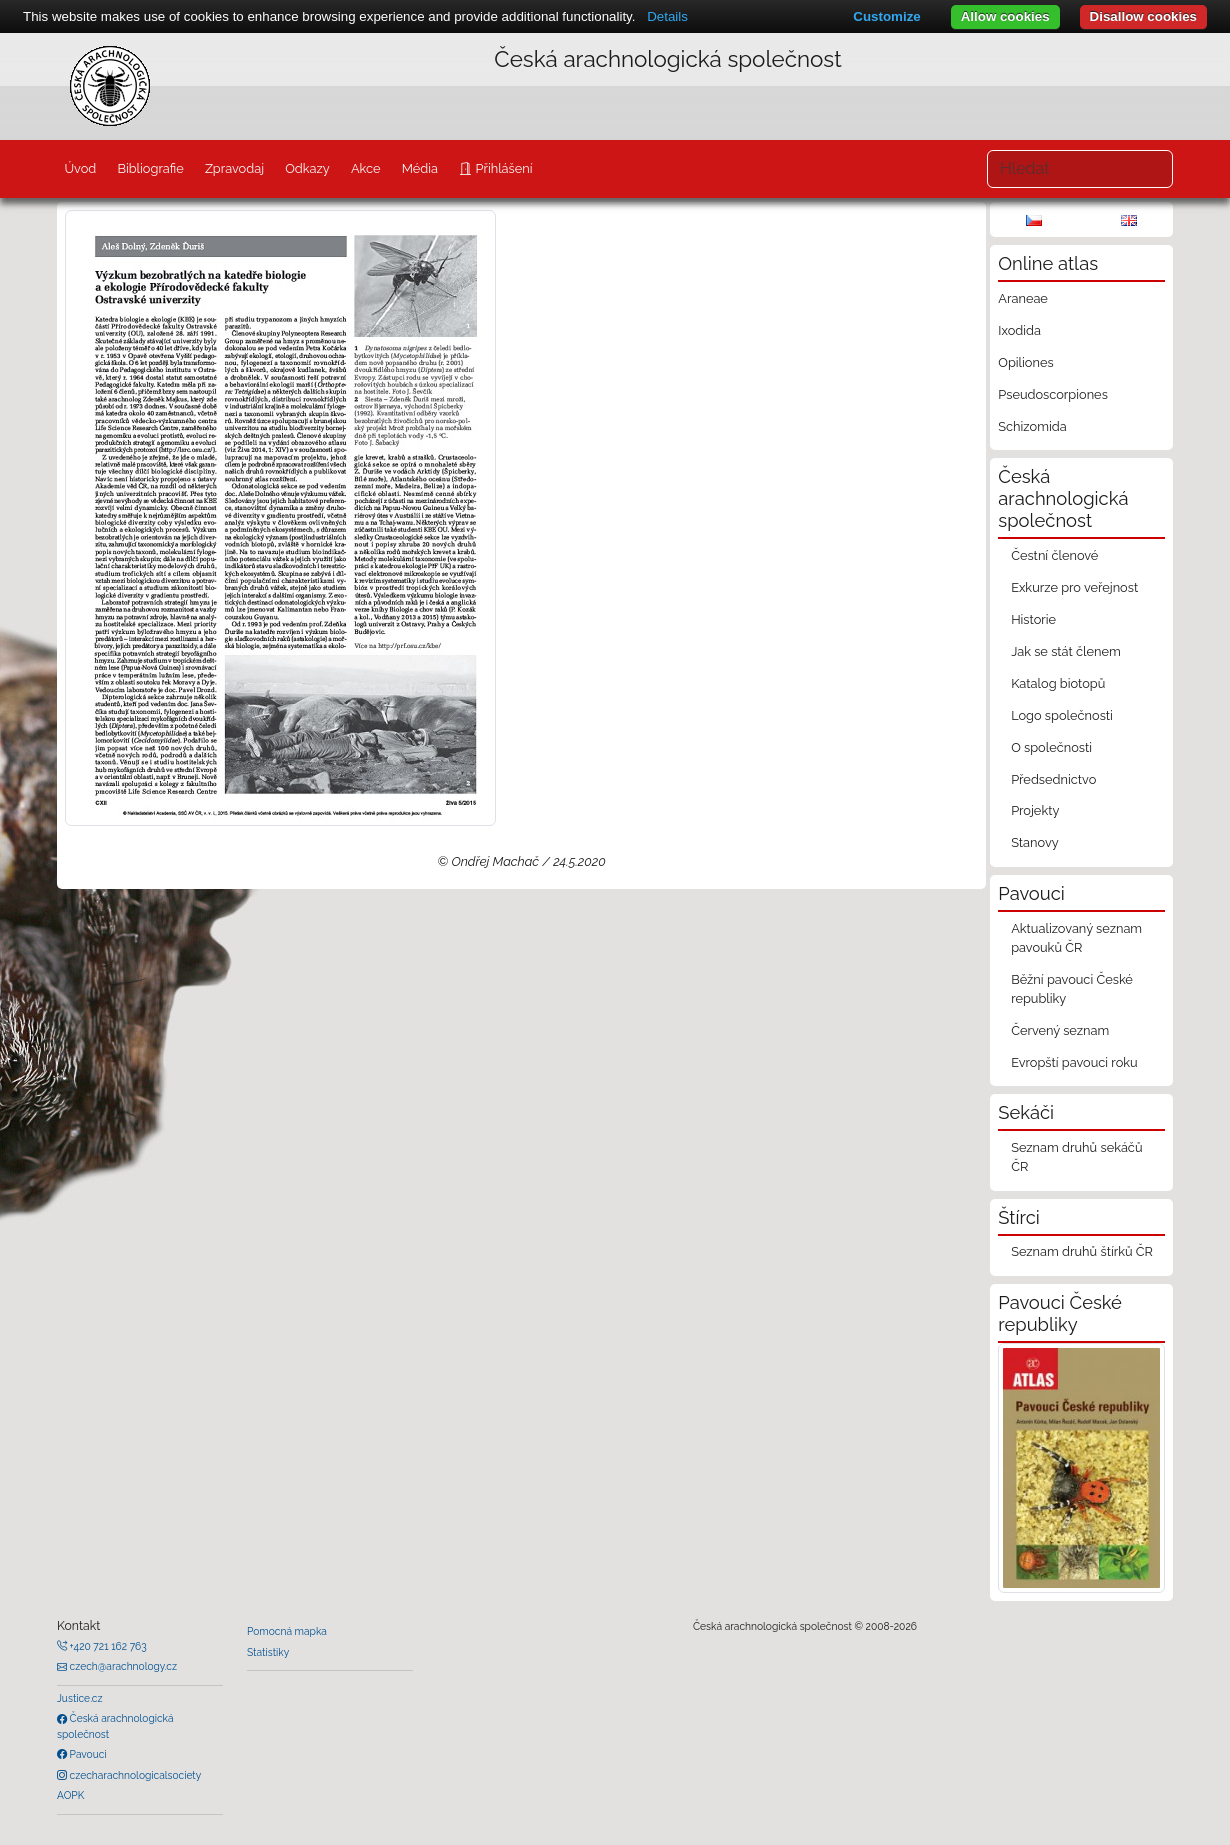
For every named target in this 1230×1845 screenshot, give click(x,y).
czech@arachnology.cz (122, 1666)
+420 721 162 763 (107, 1646)
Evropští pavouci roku (1074, 1062)
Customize (886, 16)
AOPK (70, 1795)
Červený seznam (1060, 1030)
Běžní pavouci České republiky (1072, 989)
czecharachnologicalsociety (134, 1775)
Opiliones (1025, 362)
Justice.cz (80, 1698)
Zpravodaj (234, 168)
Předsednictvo (1053, 779)
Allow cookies (1005, 16)
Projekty (1035, 810)
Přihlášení (502, 168)
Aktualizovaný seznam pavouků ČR (1076, 938)
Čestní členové (1054, 555)
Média (420, 168)
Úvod (80, 168)
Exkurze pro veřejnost (1074, 587)
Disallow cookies (1143, 16)
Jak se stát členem (1066, 651)
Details (667, 16)
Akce (366, 168)
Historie (1033, 619)
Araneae (1023, 298)
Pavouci (87, 1754)
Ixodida (1019, 330)
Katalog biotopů (1058, 683)
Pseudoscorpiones (1052, 394)
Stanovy (1035, 842)
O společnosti (1051, 747)
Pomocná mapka (287, 1631)
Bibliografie (150, 168)
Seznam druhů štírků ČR (1082, 1251)
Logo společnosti (1062, 715)
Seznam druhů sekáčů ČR (1076, 1157)
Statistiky (268, 1652)
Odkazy (307, 168)
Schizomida (1032, 426)
